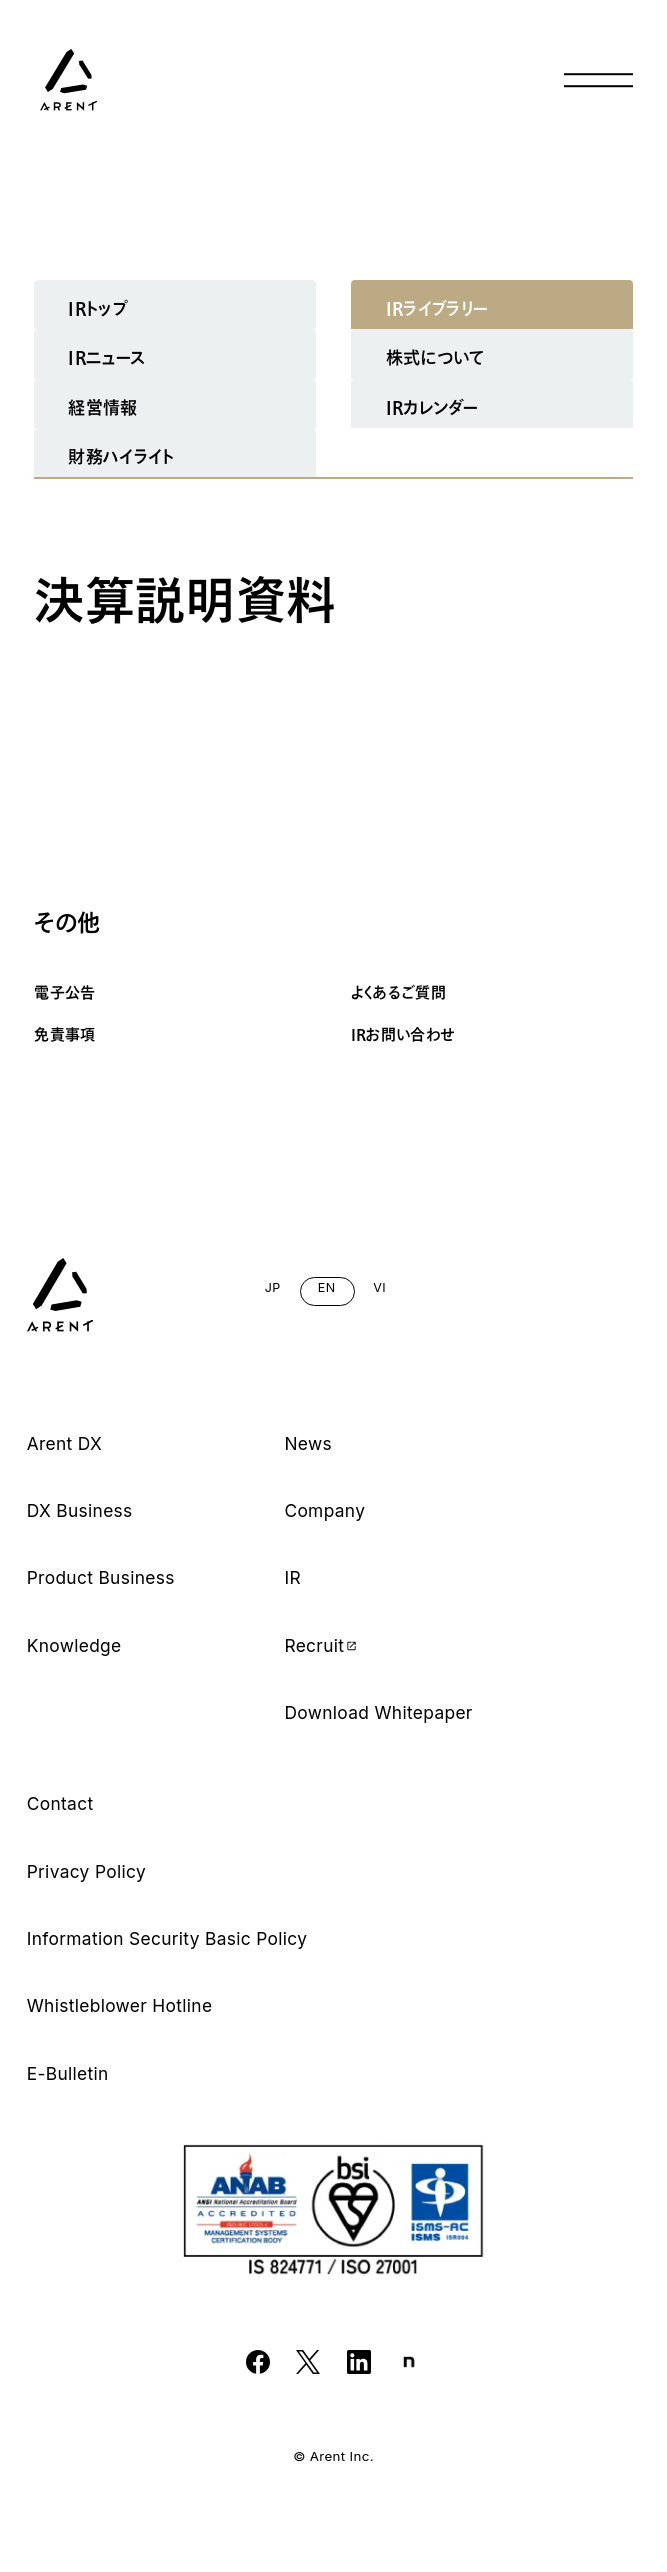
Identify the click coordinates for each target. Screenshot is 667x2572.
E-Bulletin (68, 2074)
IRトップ (98, 308)
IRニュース (106, 357)
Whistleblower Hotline (120, 2006)
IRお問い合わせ (403, 1034)
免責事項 (64, 1034)
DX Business (80, 1511)
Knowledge (74, 1646)
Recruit (321, 1646)
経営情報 (102, 407)
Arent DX (65, 1444)
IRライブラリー (437, 308)
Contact (60, 1804)
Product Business (101, 1578)
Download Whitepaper (378, 1713)
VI (379, 1288)
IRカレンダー (432, 407)
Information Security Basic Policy (167, 1939)
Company (324, 1511)
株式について (435, 357)
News (308, 1444)
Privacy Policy (86, 1872)
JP (273, 1288)
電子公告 (64, 992)
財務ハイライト (121, 456)
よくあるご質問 (398, 992)
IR (292, 1578)
